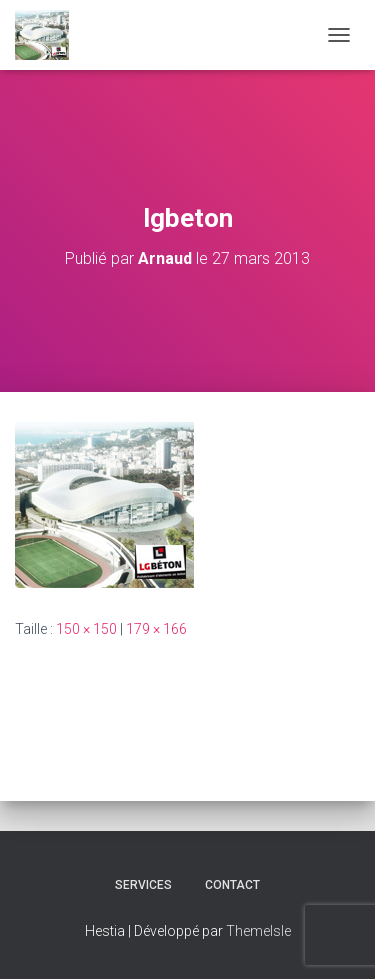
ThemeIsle (258, 931)
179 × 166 (156, 629)
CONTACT (232, 885)
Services (143, 885)
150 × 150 (86, 629)
